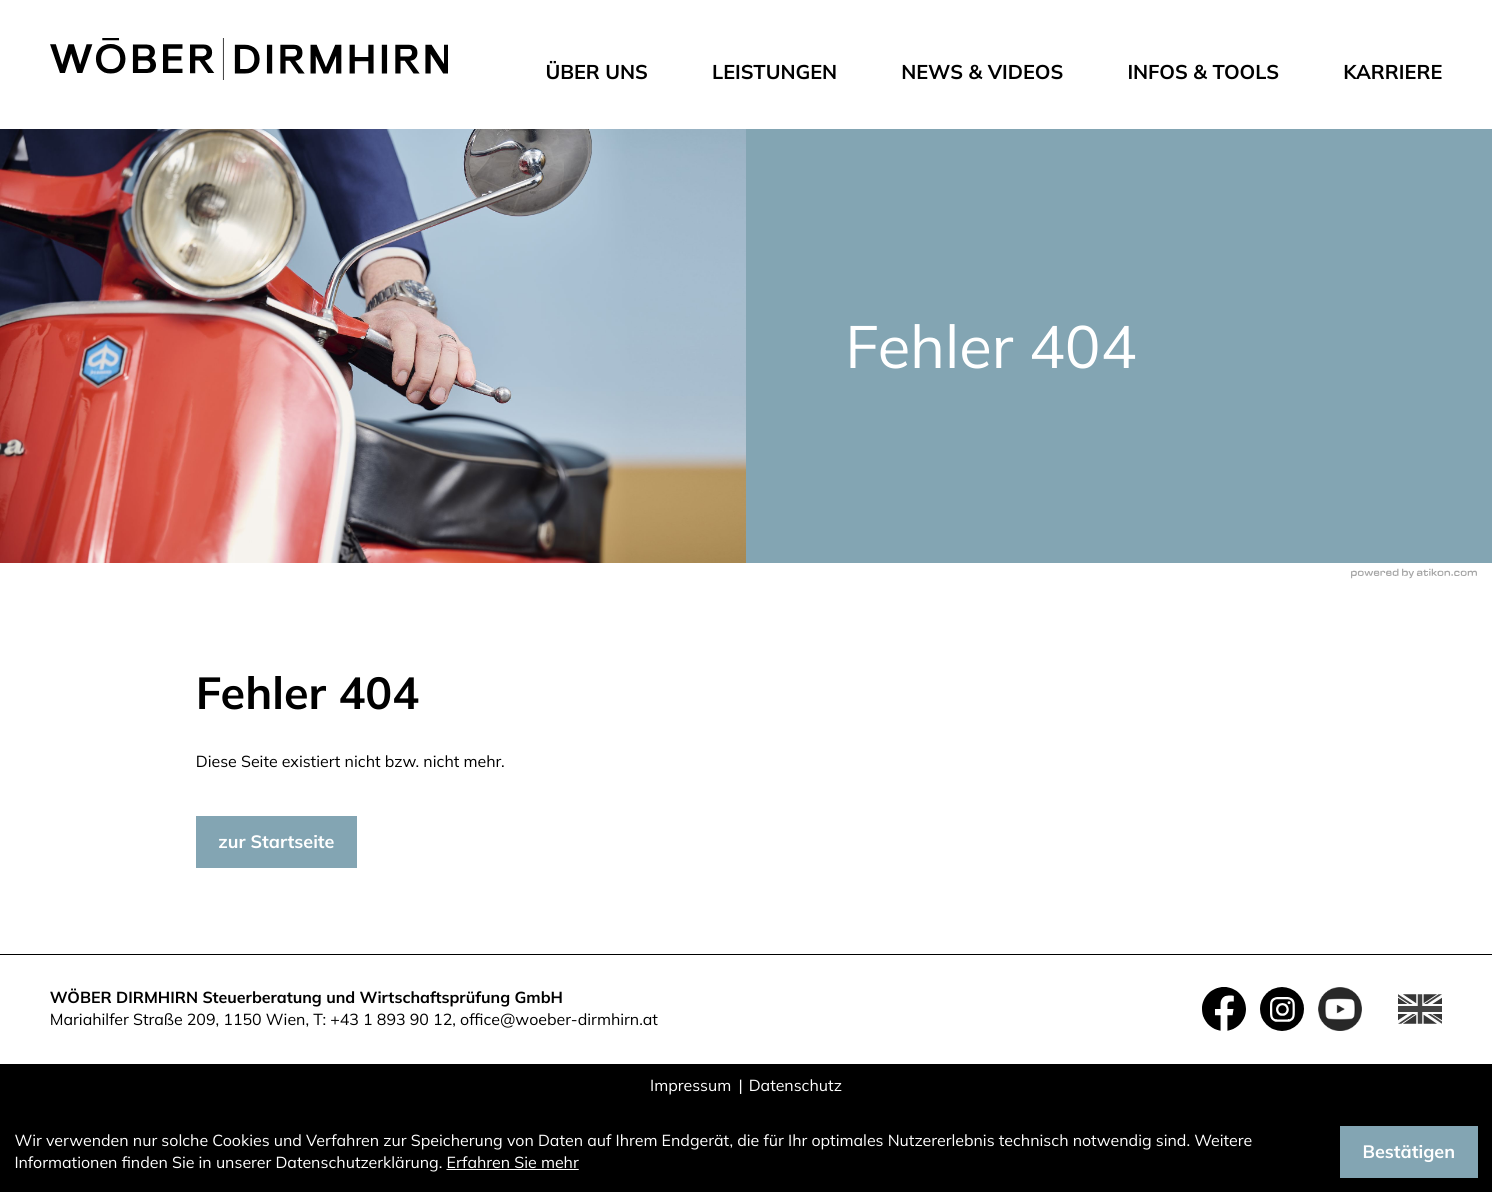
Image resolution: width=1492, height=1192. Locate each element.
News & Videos (982, 71)
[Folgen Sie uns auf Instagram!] (1282, 1009)
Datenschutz (795, 1085)
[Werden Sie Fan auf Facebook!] (1224, 1009)
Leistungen (774, 71)
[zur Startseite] (249, 59)
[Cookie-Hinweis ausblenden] (1409, 1152)
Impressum (690, 1085)
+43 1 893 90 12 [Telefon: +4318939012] (391, 1019)
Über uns (596, 71)
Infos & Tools (1203, 71)
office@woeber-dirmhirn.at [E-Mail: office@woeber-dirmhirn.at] (559, 1019)
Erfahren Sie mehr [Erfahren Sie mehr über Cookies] (513, 1162)
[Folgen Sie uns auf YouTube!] (1340, 1009)
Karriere (1392, 71)
